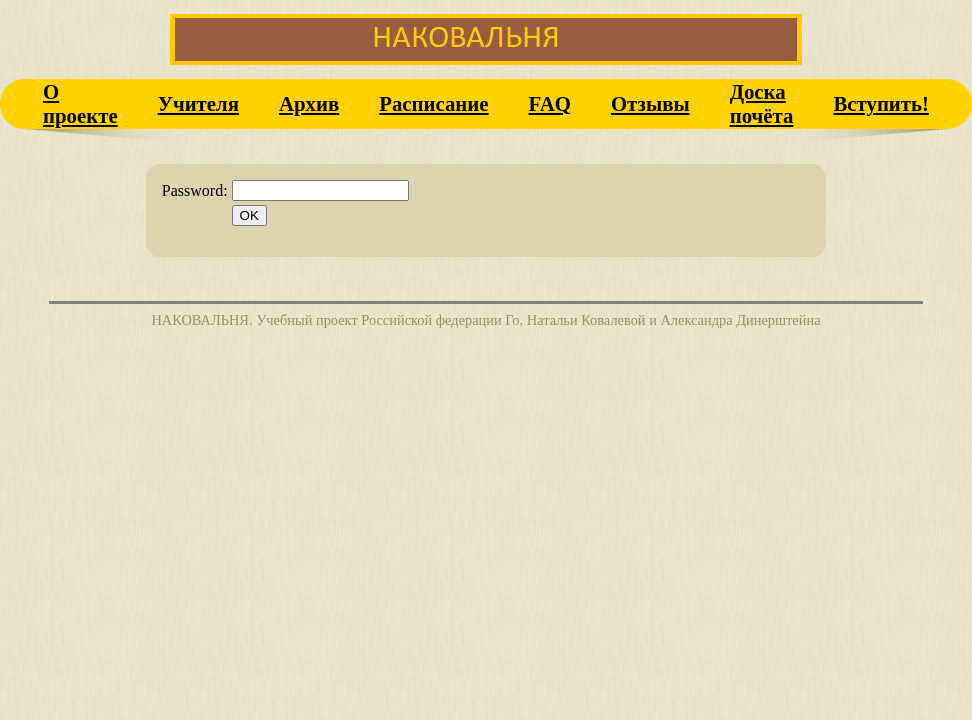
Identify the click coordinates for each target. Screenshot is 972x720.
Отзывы (650, 103)
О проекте (80, 103)
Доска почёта (762, 103)
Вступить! (881, 103)
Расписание (433, 103)
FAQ (550, 103)
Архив (309, 103)
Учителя (198, 103)
